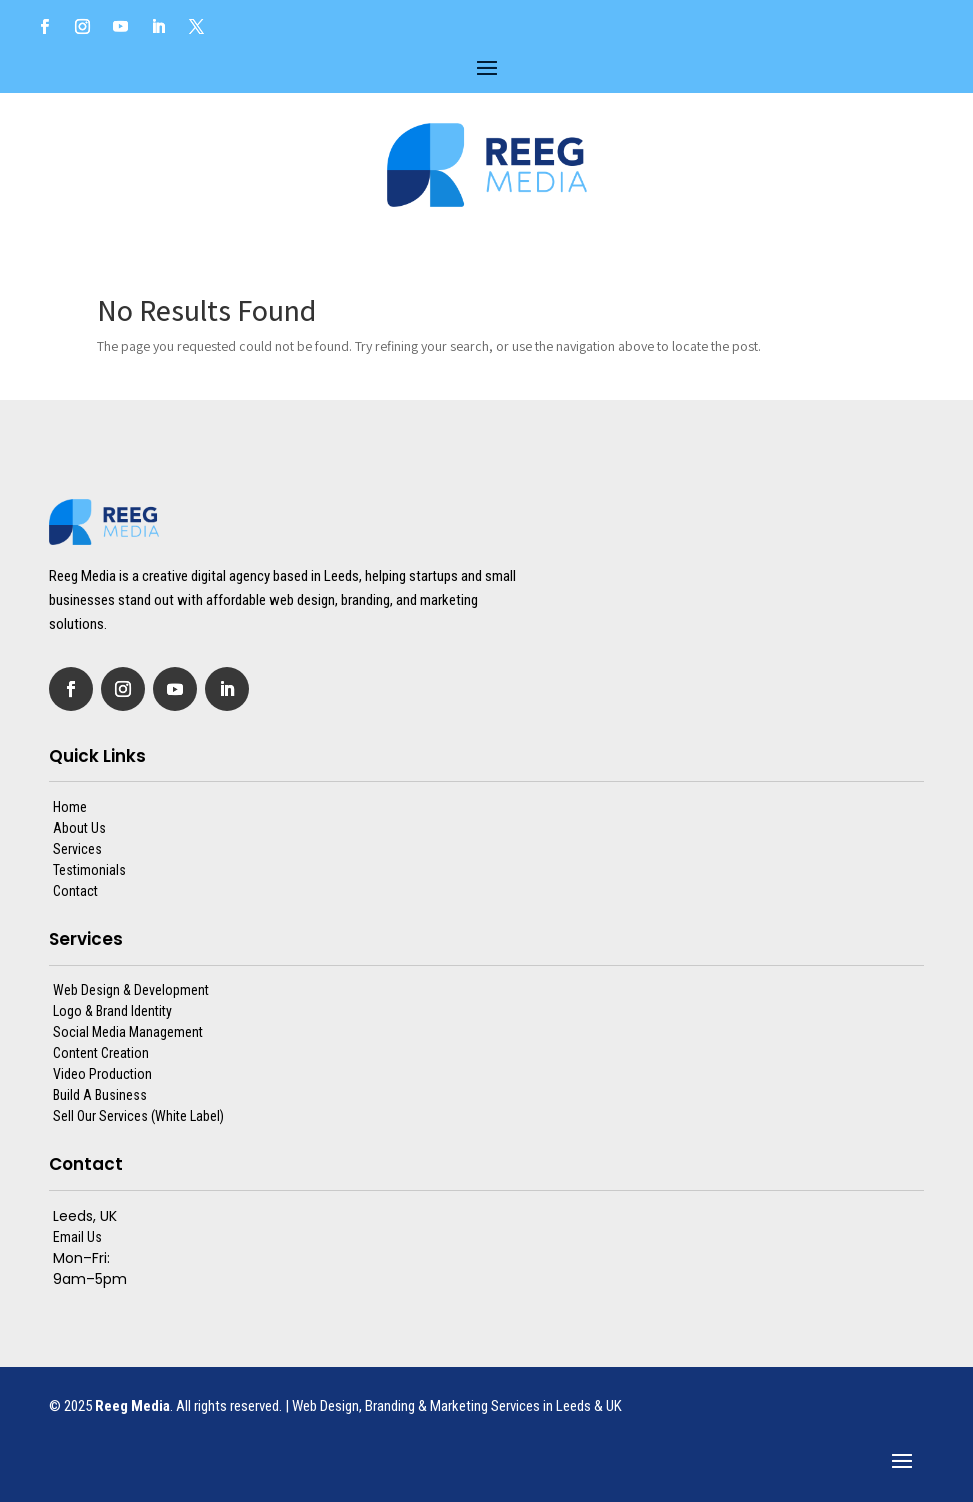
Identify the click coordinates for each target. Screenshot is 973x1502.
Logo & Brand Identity (112, 1011)
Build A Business (100, 1095)
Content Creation (101, 1053)
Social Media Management (128, 1032)
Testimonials (89, 870)
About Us (79, 828)
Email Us (77, 1237)
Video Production (102, 1074)
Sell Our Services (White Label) (138, 1116)
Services (77, 849)
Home (70, 807)
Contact (75, 891)
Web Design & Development (131, 990)
